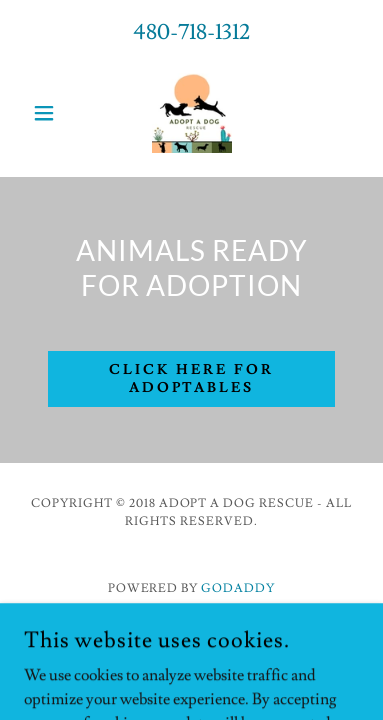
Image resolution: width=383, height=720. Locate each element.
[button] (49, 113)
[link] (192, 113)
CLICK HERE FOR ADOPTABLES (191, 379)
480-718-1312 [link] (191, 32)
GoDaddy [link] (238, 588)
